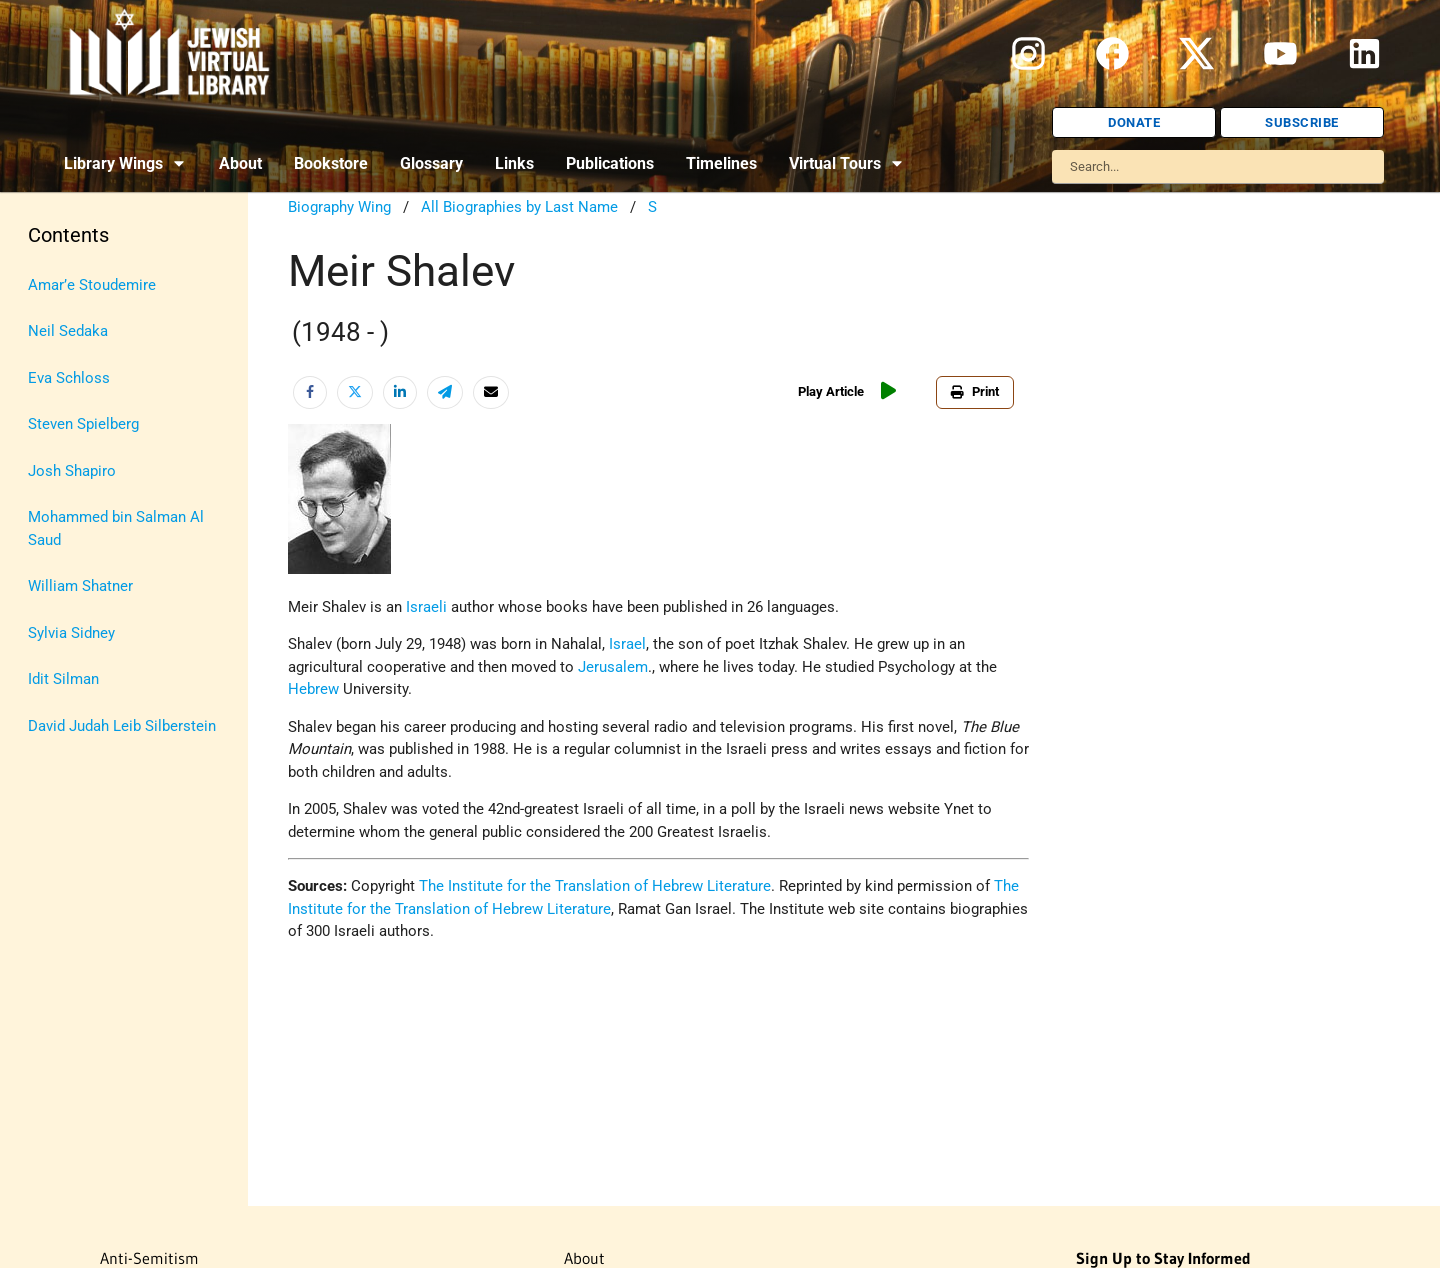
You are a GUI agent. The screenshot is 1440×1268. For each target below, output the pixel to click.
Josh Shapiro (72, 471)
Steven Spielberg (83, 424)
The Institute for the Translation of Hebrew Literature (595, 886)
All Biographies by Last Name (519, 207)
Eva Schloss (69, 378)
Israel (627, 644)
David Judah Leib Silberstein (122, 726)
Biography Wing (339, 207)
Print (975, 391)
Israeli (426, 607)
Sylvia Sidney (71, 633)
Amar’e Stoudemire (92, 285)
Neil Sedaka (68, 331)
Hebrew (313, 689)
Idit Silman (63, 679)
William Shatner (80, 586)
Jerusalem (613, 667)
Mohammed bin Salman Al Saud (116, 528)
